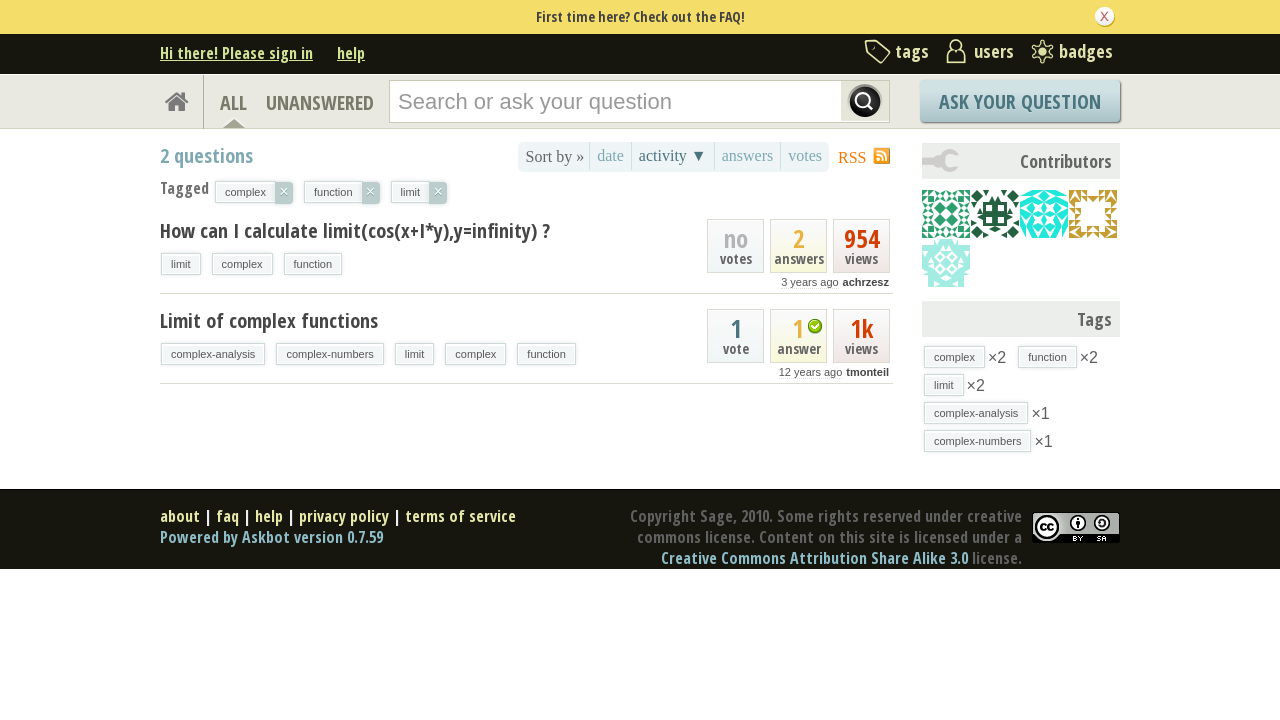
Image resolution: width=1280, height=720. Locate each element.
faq (227, 516)
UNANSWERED (320, 102)
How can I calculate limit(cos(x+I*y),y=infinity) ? (355, 230)
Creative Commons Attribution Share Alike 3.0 (814, 558)
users (994, 51)
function (313, 264)
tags (912, 51)
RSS (852, 157)
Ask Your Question (1020, 101)
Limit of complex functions (269, 320)
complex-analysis (213, 354)
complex (242, 264)
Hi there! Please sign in (236, 53)
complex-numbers (329, 354)
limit (181, 264)
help (351, 53)
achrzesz (866, 282)
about (180, 516)
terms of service (460, 516)
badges (1086, 51)
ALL (233, 102)
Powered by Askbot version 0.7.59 (271, 537)
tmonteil (867, 372)
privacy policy (344, 516)
